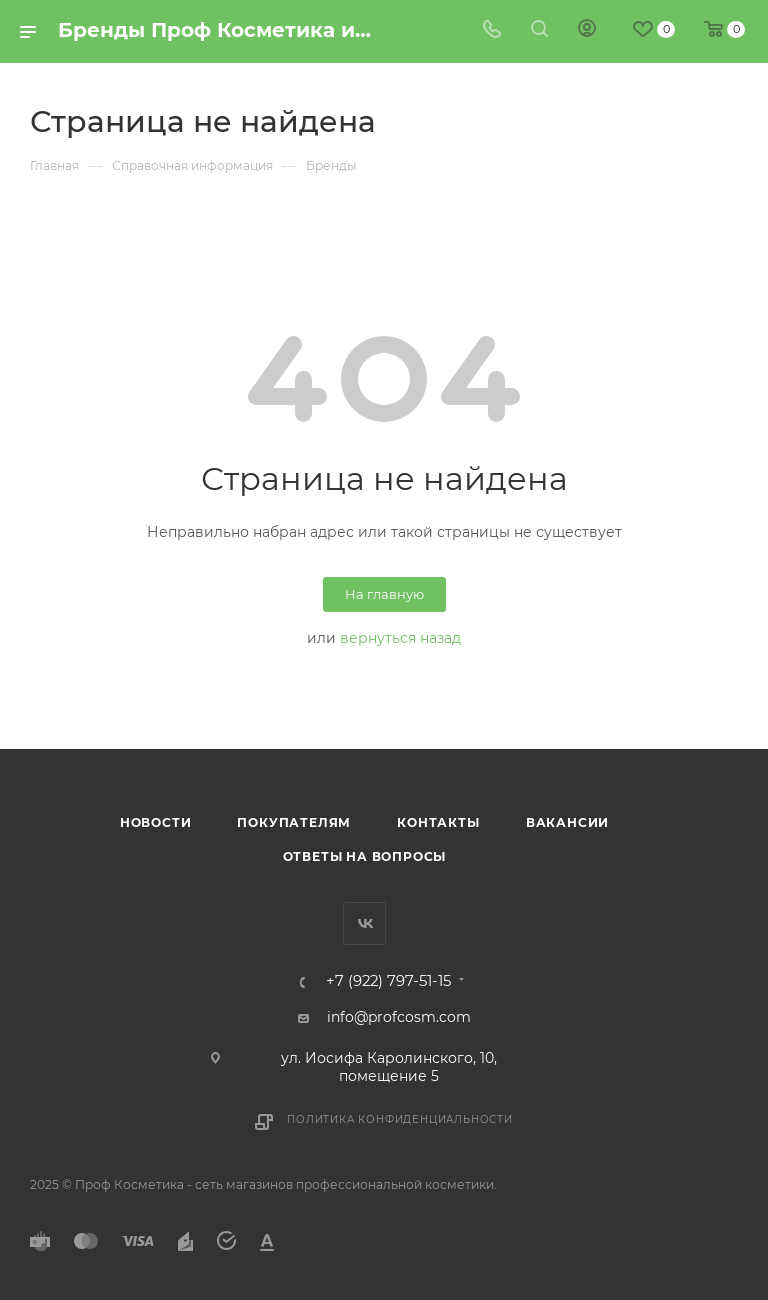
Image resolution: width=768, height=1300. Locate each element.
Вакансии (567, 822)
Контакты (438, 822)
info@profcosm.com (399, 1017)
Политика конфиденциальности (400, 1119)
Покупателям (294, 822)
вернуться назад (400, 638)
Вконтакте (364, 923)
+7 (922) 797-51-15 (388, 981)
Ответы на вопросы (365, 856)
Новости (156, 822)
